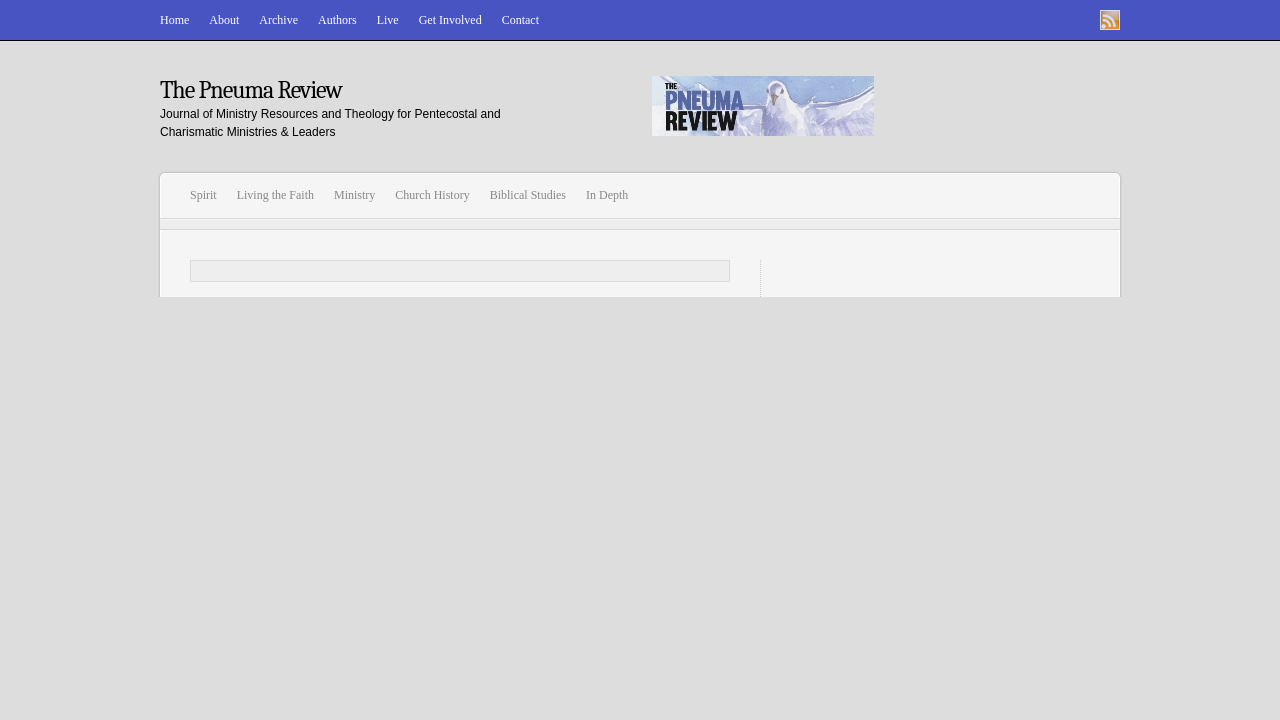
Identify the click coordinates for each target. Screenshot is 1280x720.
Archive (278, 20)
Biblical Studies (528, 195)
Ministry (354, 195)
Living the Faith (275, 195)
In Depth (607, 195)
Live (388, 20)
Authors (337, 20)
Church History (432, 195)
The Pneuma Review (251, 90)
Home (174, 20)
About (224, 20)
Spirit (203, 195)
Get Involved (450, 20)
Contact (520, 20)
